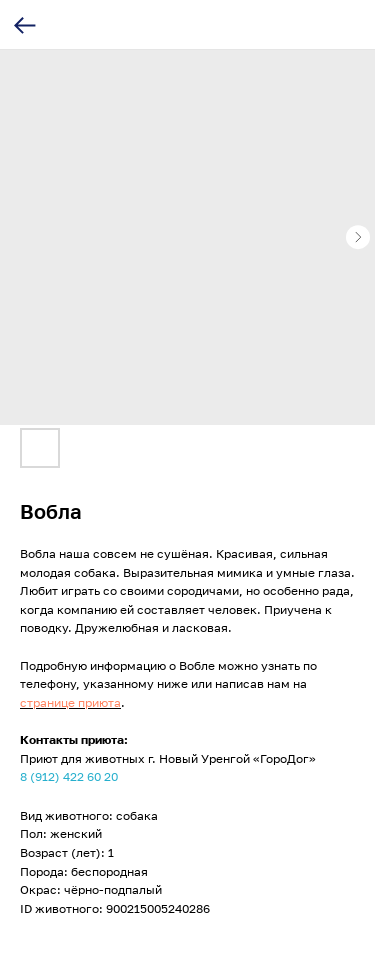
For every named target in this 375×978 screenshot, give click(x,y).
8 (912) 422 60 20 (69, 776)
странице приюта (70, 702)
